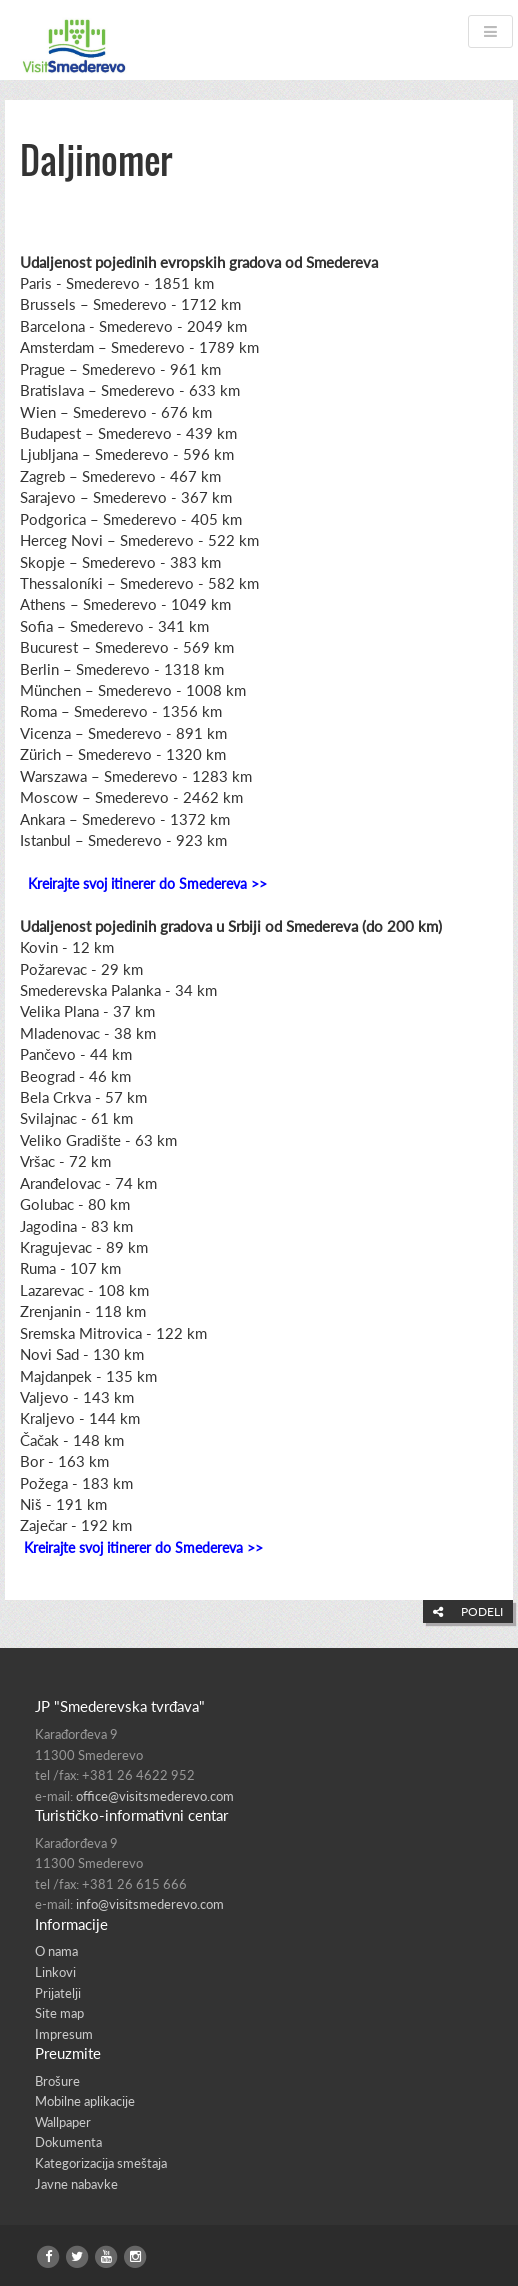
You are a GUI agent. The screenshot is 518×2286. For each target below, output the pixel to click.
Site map (59, 2013)
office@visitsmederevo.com (155, 1796)
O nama (56, 1951)
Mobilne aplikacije (85, 2101)
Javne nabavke (76, 2184)
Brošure (57, 2081)
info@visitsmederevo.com (150, 1904)
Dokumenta (68, 2142)
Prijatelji (58, 1993)
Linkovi (55, 1972)
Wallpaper (63, 2122)
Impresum (64, 2034)
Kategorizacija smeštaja (101, 2163)
